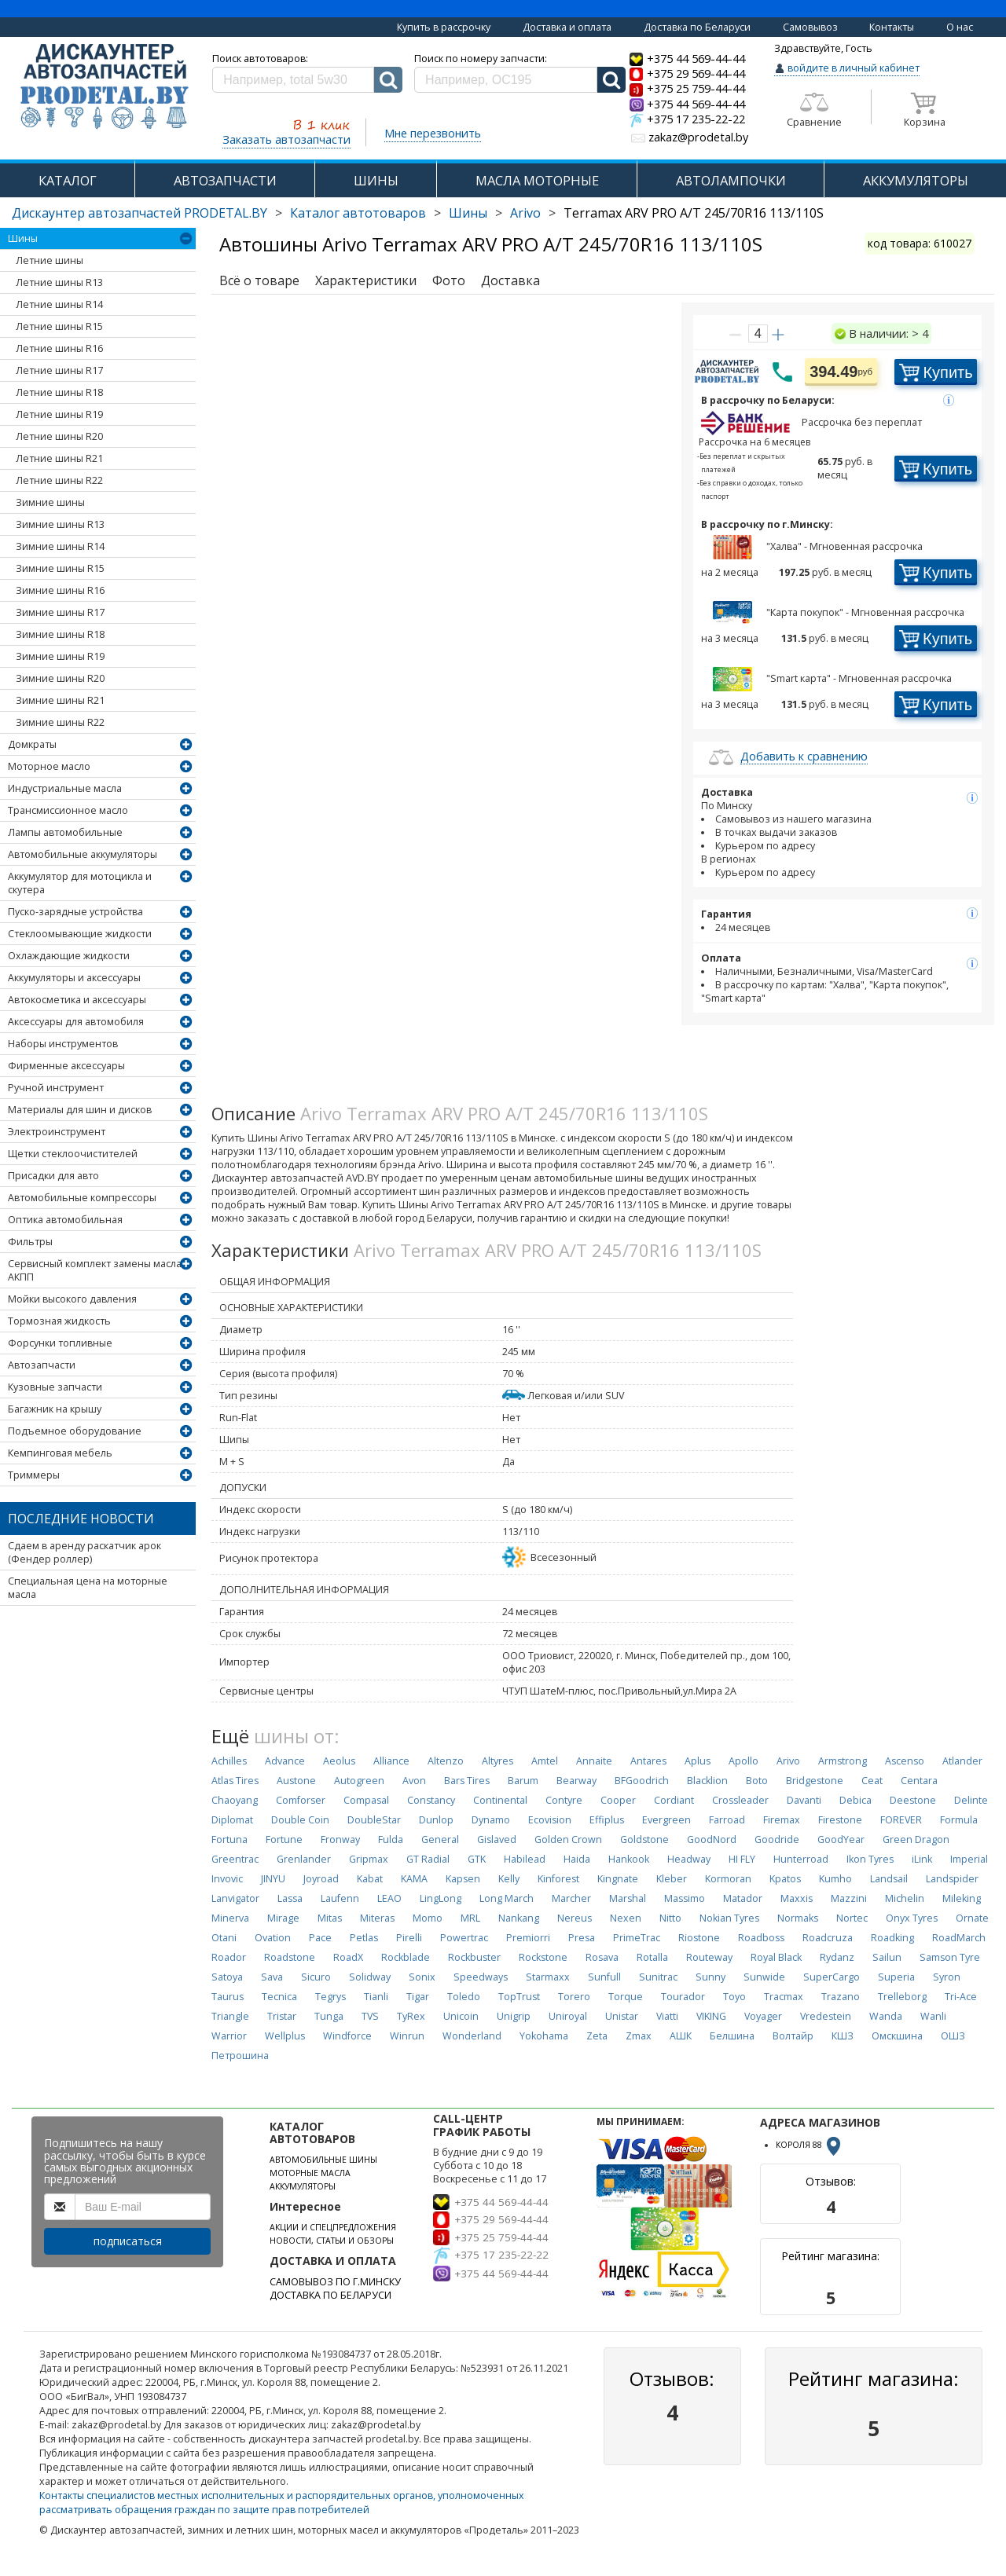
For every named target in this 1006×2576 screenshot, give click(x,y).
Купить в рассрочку (443, 27)
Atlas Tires (235, 1780)
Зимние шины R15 (60, 568)
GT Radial (428, 1859)
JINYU (273, 1878)
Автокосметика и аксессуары (77, 999)
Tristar (281, 2016)
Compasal (366, 1800)
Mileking (961, 1898)
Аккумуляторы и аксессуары (74, 977)
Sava (272, 1977)
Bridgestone (814, 1780)
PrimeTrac (636, 1937)
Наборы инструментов (63, 1043)
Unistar (621, 2016)
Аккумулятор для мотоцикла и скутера (80, 883)
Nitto (670, 1918)
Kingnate (617, 1878)
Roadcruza (827, 1937)
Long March (506, 1898)
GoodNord (711, 1839)
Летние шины (49, 260)
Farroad (727, 1820)
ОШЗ (953, 2036)
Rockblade (405, 1957)
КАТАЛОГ (68, 180)
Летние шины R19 (59, 414)
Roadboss (761, 1937)
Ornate (972, 1918)
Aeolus (339, 1761)
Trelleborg (902, 1996)
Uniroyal (568, 2016)
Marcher (571, 1898)
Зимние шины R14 (60, 546)
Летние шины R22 (59, 480)
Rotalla (652, 1957)
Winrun (407, 2036)
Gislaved (496, 1839)
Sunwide (764, 1977)
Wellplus (285, 2036)
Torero (574, 1996)
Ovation (273, 1937)
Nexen (625, 1918)
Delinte (971, 1800)
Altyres (497, 1761)
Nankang (518, 1918)
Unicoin (461, 2016)
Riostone (699, 1937)
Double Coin (300, 1820)
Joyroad (321, 1878)
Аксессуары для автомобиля (76, 1021)
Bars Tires (467, 1780)
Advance (285, 1761)
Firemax (781, 1820)
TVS (370, 2016)
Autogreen (359, 1780)
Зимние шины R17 (60, 612)
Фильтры (30, 1241)
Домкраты (32, 744)
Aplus (697, 1761)
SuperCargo (831, 1977)
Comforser (300, 1800)
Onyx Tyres (912, 1918)
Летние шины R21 (59, 458)
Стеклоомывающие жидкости (80, 933)
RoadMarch (959, 1937)
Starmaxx (548, 1977)
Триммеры (34, 1475)
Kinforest (558, 1878)
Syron (946, 1977)
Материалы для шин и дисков (80, 1109)
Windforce (347, 2036)
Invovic (227, 1878)
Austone (296, 1780)
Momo (427, 1918)
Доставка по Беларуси (697, 27)
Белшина (732, 2036)
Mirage (283, 1918)
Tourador (683, 1996)
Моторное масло (49, 766)
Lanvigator (235, 1898)
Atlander (962, 1761)
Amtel (544, 1761)
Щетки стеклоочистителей (73, 1153)
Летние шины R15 (59, 326)
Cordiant (674, 1800)
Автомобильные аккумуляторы (82, 854)
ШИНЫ (376, 180)
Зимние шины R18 (60, 634)
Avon (414, 1780)
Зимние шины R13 (60, 524)
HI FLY (742, 1859)
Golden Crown (568, 1839)
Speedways (480, 1977)
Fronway (340, 1839)
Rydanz (837, 1957)
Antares (648, 1761)
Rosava (602, 1957)
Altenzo (446, 1761)
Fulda (390, 1839)
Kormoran (728, 1878)
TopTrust (519, 1996)
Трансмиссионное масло (68, 810)
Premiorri (528, 1937)
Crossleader (740, 1800)
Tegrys (330, 1996)
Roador (228, 1957)
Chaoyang (234, 1800)
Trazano (840, 1996)
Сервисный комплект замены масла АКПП (95, 1270)
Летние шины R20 (59, 436)
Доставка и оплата (567, 27)
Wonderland (471, 2036)
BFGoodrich (642, 1780)
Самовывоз (810, 27)
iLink (922, 1859)
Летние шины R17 (59, 370)
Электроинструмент (56, 1131)
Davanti (804, 1800)
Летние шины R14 (59, 304)
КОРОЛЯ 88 (809, 2144)
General (440, 1839)
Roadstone (289, 1957)
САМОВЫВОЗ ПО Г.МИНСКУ (335, 2281)
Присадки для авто (53, 1175)
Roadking (892, 1937)
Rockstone (543, 1957)
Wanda (885, 2016)
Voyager (763, 2016)
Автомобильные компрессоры (82, 1197)
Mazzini (849, 1898)
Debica (855, 1800)
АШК (681, 2036)
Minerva (230, 1918)
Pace (320, 1937)
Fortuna (229, 1839)
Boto (757, 1780)
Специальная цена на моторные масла (87, 1587)
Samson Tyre (950, 1957)
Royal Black (776, 1957)
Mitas (330, 1918)
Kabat (370, 1878)
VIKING (711, 2016)
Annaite (594, 1761)
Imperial (969, 1859)
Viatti (667, 2016)
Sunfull (604, 1977)
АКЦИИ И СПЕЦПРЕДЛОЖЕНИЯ (333, 2227)
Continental (500, 1800)
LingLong (440, 1898)
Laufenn (340, 1898)
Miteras (377, 1918)
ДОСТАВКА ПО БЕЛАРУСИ (330, 2295)
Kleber (671, 1878)
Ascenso (904, 1761)
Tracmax (783, 1996)
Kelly (509, 1878)
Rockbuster (474, 1957)
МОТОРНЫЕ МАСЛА (310, 2172)
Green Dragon (916, 1839)
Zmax (639, 2036)
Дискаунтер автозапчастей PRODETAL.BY (139, 213)
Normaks (797, 1918)
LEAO (389, 1898)
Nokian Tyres (729, 1918)
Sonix (422, 1977)
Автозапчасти (41, 1365)
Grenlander (304, 1859)
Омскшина (897, 2036)
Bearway (576, 1780)
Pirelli (409, 1937)
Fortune (284, 1839)
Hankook (628, 1859)
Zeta (597, 2036)
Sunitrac (658, 1977)
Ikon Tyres (870, 1859)
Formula (959, 1820)
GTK (477, 1859)
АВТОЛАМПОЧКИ (731, 180)
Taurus (227, 1996)
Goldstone (644, 1839)
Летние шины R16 (59, 348)
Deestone (913, 1800)
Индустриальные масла (65, 788)
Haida (577, 1859)
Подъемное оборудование (74, 1431)
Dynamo (491, 1820)
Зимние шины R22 (60, 722)
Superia (896, 1977)
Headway (688, 1859)
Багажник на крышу (54, 1409)
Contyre (563, 1800)
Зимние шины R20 (60, 678)
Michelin (904, 1898)
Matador (742, 1898)
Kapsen (463, 1878)
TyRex (411, 2016)
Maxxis (796, 1898)
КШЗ (843, 2036)
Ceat (872, 1780)
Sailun (886, 1957)
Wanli (933, 2016)
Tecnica (279, 1996)
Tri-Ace (961, 1996)
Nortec (852, 1918)
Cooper (618, 1800)
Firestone (840, 1820)
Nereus (574, 1918)
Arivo (525, 213)
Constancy (431, 1800)
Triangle (230, 2016)
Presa (581, 1937)
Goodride (776, 1839)
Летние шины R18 (59, 392)
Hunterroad (800, 1859)
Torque (625, 1996)
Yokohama (544, 2036)
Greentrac (235, 1859)
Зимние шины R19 (60, 656)
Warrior (229, 2036)
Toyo (734, 1996)
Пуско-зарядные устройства (75, 911)
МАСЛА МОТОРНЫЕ (537, 180)
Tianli (376, 1996)
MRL (470, 1918)
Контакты (891, 27)
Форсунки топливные (60, 1343)
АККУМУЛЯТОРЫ (915, 180)
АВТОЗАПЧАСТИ (225, 180)
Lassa (290, 1898)
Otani (224, 1937)
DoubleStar (374, 1820)
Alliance (391, 1761)
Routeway (709, 1957)
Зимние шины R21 (60, 700)
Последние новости (81, 1518)
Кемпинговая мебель (60, 1453)
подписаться (128, 2240)
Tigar (417, 1996)
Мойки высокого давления (72, 1299)
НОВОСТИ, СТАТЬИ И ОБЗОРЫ (332, 2240)
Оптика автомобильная (65, 1219)
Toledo (463, 1996)
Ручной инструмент (56, 1087)
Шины (468, 213)
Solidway (370, 1977)
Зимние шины (50, 502)
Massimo (684, 1898)
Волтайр (793, 2036)
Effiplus (606, 1820)
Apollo (743, 1761)
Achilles (229, 1761)
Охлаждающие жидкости (69, 955)
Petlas (364, 1937)
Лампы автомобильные (65, 832)
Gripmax (368, 1859)
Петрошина (240, 2055)
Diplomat (232, 1820)
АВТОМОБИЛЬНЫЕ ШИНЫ (323, 2159)
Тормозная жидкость (59, 1321)
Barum (523, 1780)
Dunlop (436, 1820)
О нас (959, 27)
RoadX (348, 1957)
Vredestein (825, 2016)
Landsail (889, 1878)
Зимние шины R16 (60, 590)
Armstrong (842, 1761)
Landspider (952, 1878)
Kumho (835, 1878)
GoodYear (841, 1839)
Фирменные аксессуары (66, 1065)
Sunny (710, 1977)
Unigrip (514, 2016)
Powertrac (464, 1937)
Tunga (328, 2016)
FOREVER (901, 1820)
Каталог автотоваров (358, 213)
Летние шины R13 (59, 282)
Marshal (627, 1898)
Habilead (524, 1859)
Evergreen (666, 1820)
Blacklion (707, 1780)
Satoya (227, 1977)
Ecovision (549, 1820)
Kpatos (785, 1878)
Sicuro (316, 1977)
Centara (919, 1780)
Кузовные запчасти (55, 1387)
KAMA (414, 1878)
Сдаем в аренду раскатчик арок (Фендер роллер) (84, 1552)
